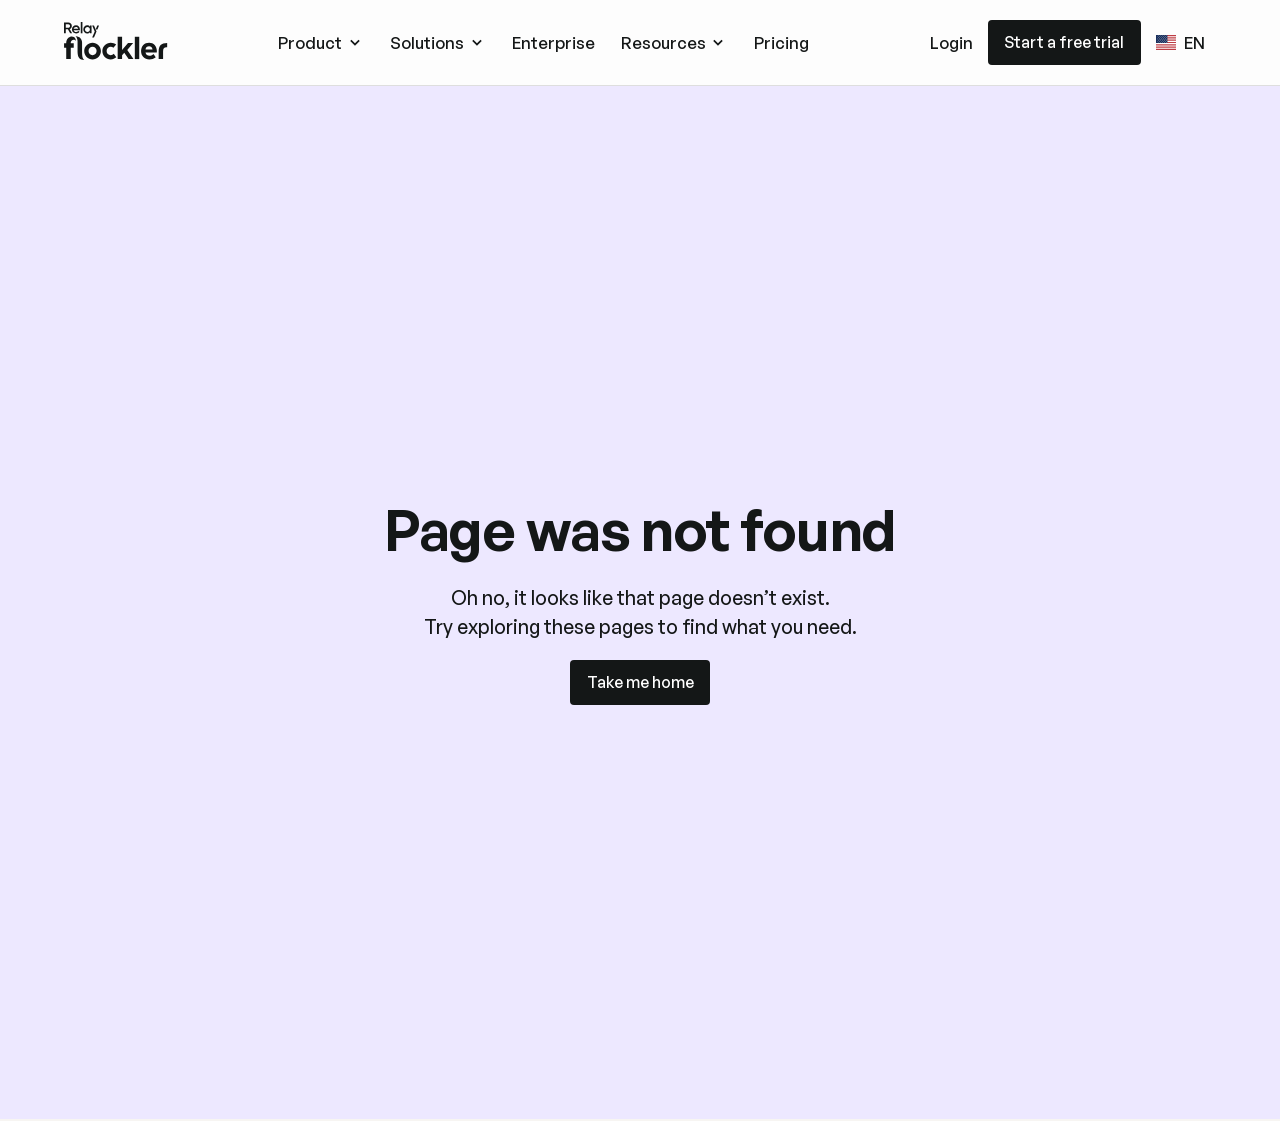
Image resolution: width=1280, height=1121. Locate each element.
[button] (321, 42)
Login (951, 42)
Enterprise (553, 42)
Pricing (781, 42)
